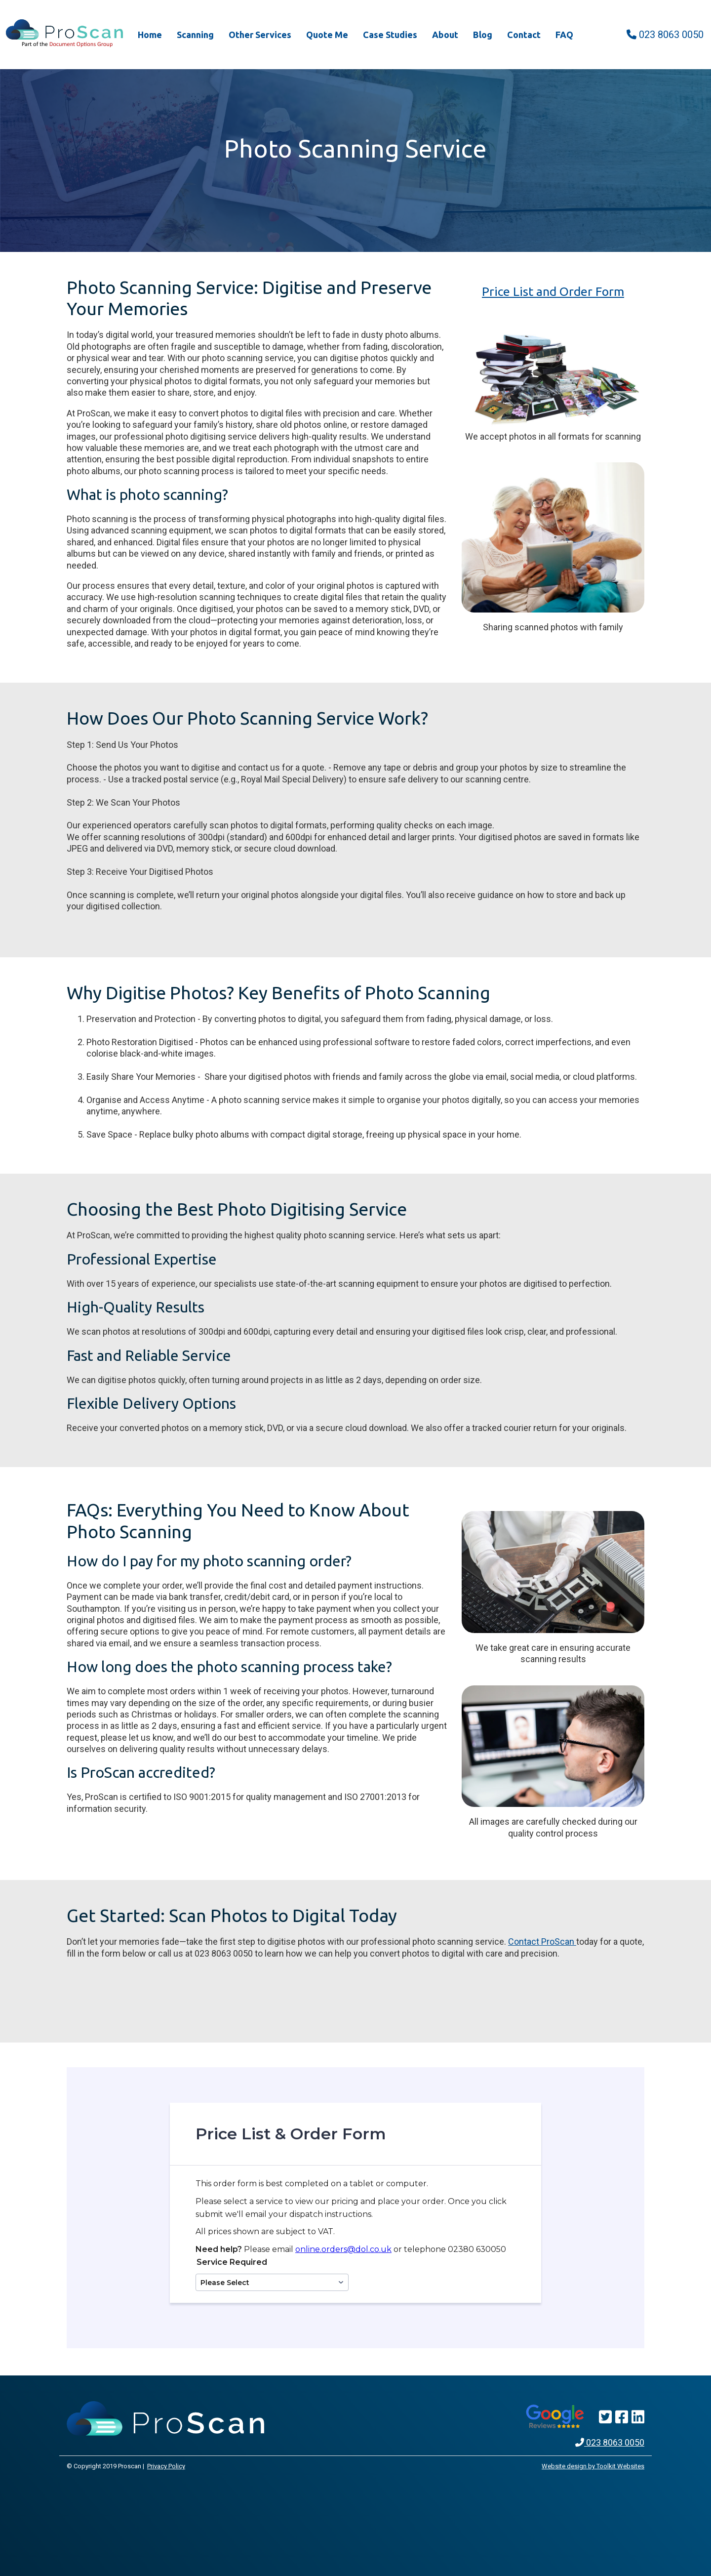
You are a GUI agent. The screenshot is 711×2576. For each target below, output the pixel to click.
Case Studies (390, 35)
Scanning (195, 35)
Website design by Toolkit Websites (593, 2466)
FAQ (564, 35)
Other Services (260, 35)
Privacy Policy (166, 2466)
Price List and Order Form (553, 291)
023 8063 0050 (665, 35)
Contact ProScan (542, 1941)
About (445, 35)
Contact (524, 35)
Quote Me (327, 35)
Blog (482, 35)
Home (150, 35)
